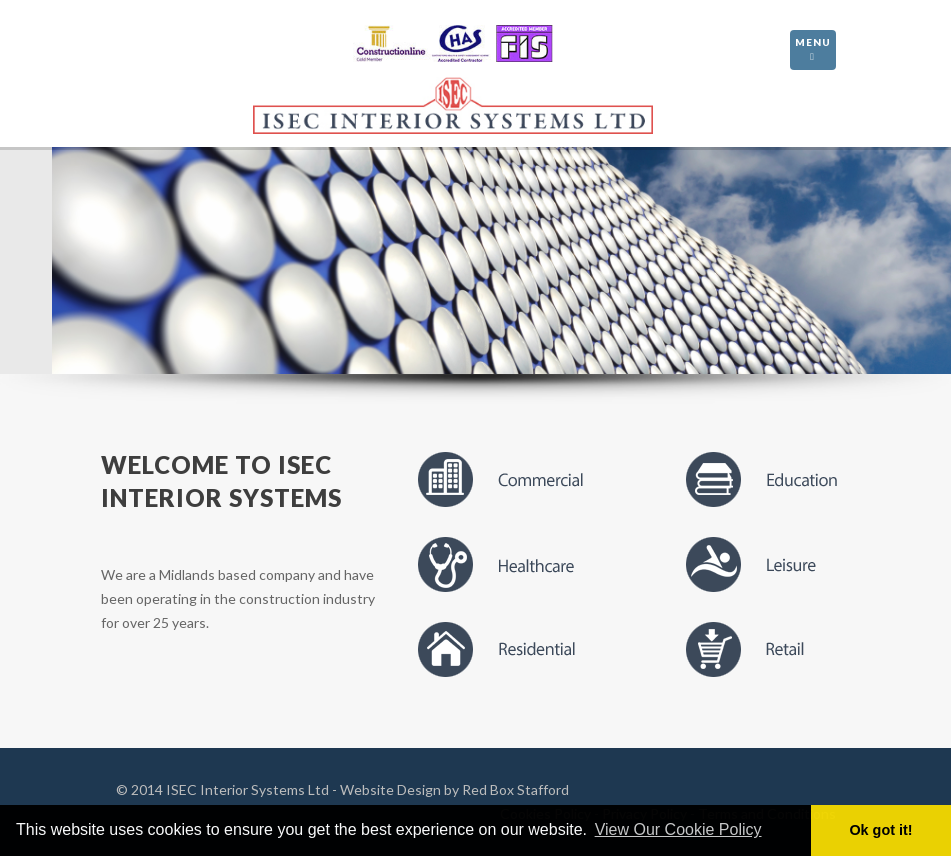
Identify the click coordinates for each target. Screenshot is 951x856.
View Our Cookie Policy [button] (678, 829)
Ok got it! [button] (880, 830)
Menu (813, 50)
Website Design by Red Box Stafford (454, 789)
